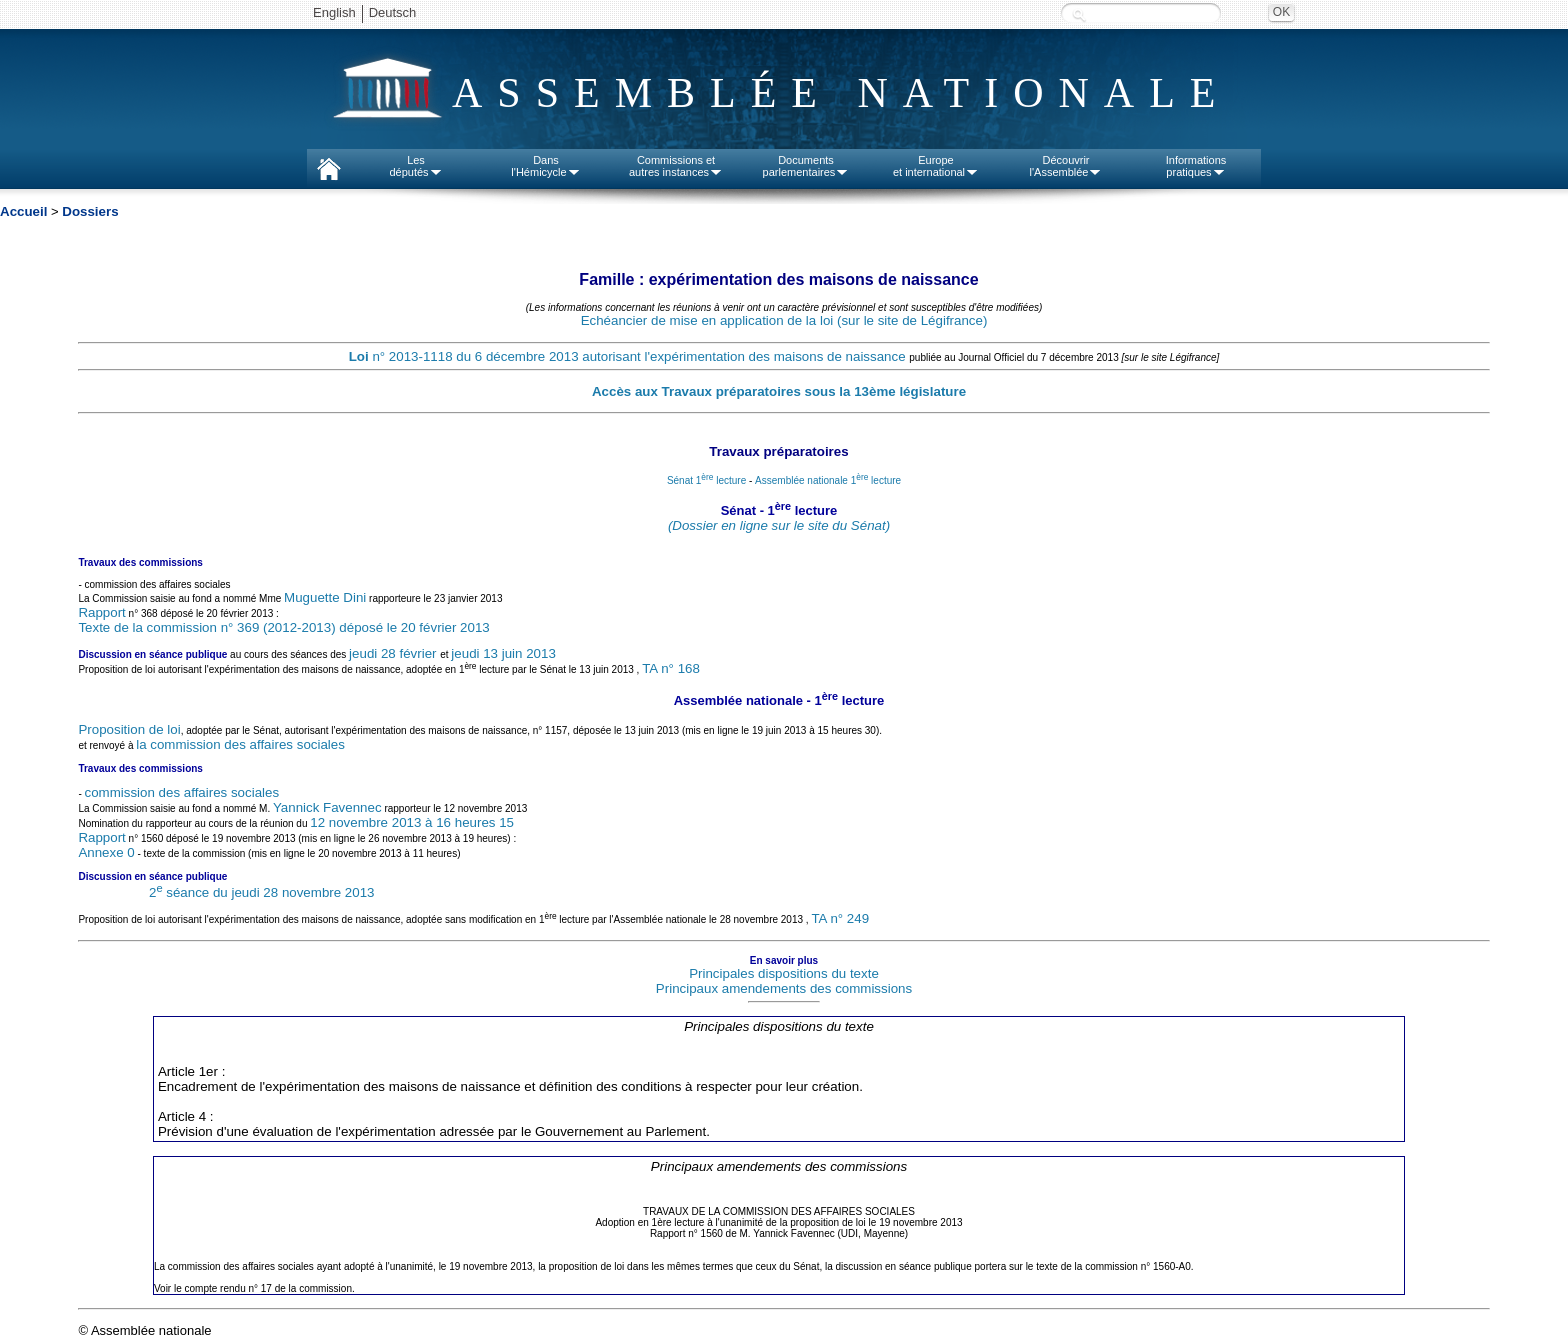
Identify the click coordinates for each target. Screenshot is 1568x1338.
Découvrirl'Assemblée (1066, 166)
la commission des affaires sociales (240, 744)
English (334, 12)
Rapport (101, 612)
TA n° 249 (840, 918)
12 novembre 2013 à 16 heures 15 (412, 822)
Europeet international (936, 166)
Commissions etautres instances (676, 166)
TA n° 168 (671, 669)
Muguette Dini (325, 597)
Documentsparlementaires (806, 166)
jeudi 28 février (394, 653)
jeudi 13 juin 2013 (503, 653)
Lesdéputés (415, 166)
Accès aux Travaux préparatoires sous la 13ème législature (779, 391)
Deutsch (393, 12)
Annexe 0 (106, 852)
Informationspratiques (1196, 166)
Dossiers (90, 211)
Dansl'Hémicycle (545, 166)
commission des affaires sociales (182, 792)
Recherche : (1079, 14)
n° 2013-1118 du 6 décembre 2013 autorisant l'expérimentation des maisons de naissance (629, 356)
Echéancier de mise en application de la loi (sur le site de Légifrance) (784, 320)
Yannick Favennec (327, 807)
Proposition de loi (129, 729)
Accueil (23, 211)
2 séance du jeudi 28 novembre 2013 (262, 892)
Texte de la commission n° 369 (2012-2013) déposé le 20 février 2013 (283, 627)
